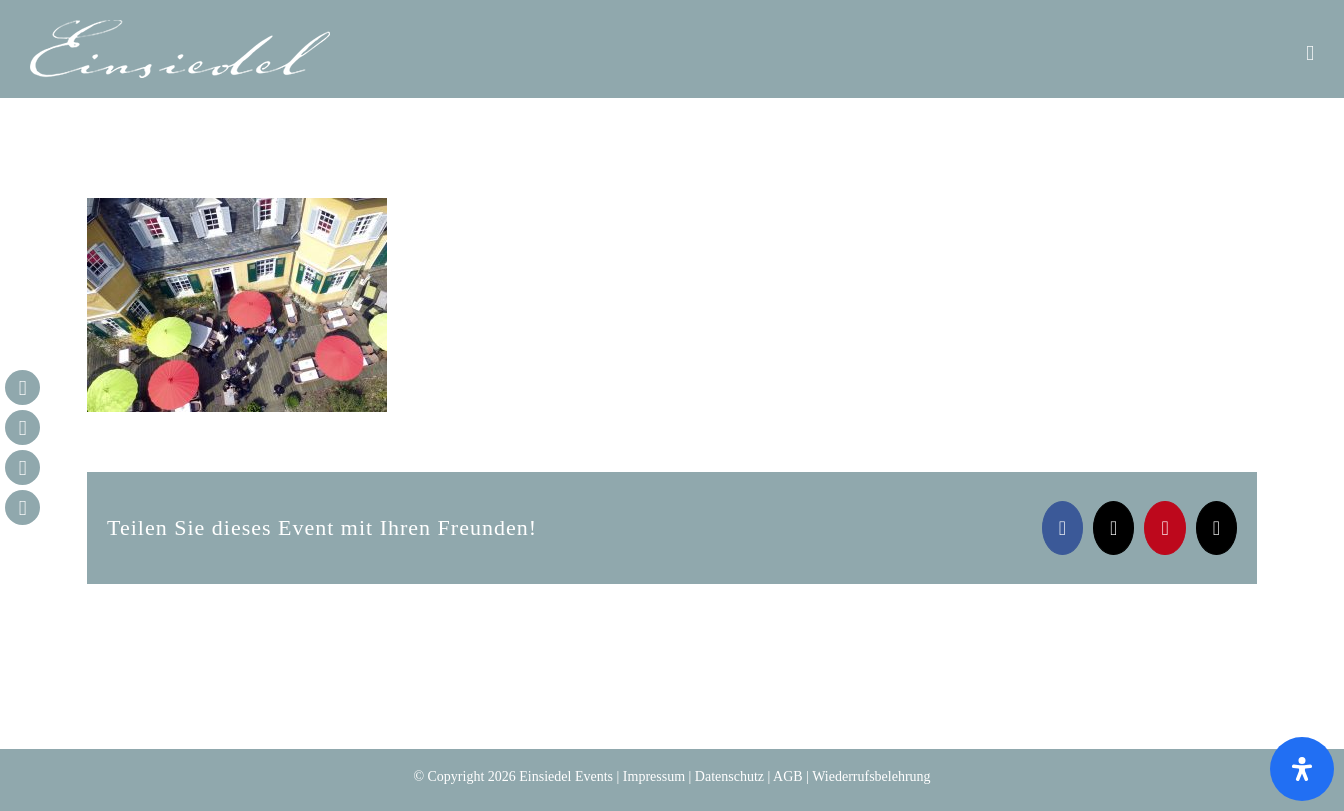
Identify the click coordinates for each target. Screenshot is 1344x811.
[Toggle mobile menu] (1310, 53)
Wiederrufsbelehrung (871, 776)
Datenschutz (729, 776)
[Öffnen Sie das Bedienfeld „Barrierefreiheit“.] (1302, 769)
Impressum (654, 776)
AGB (788, 776)
